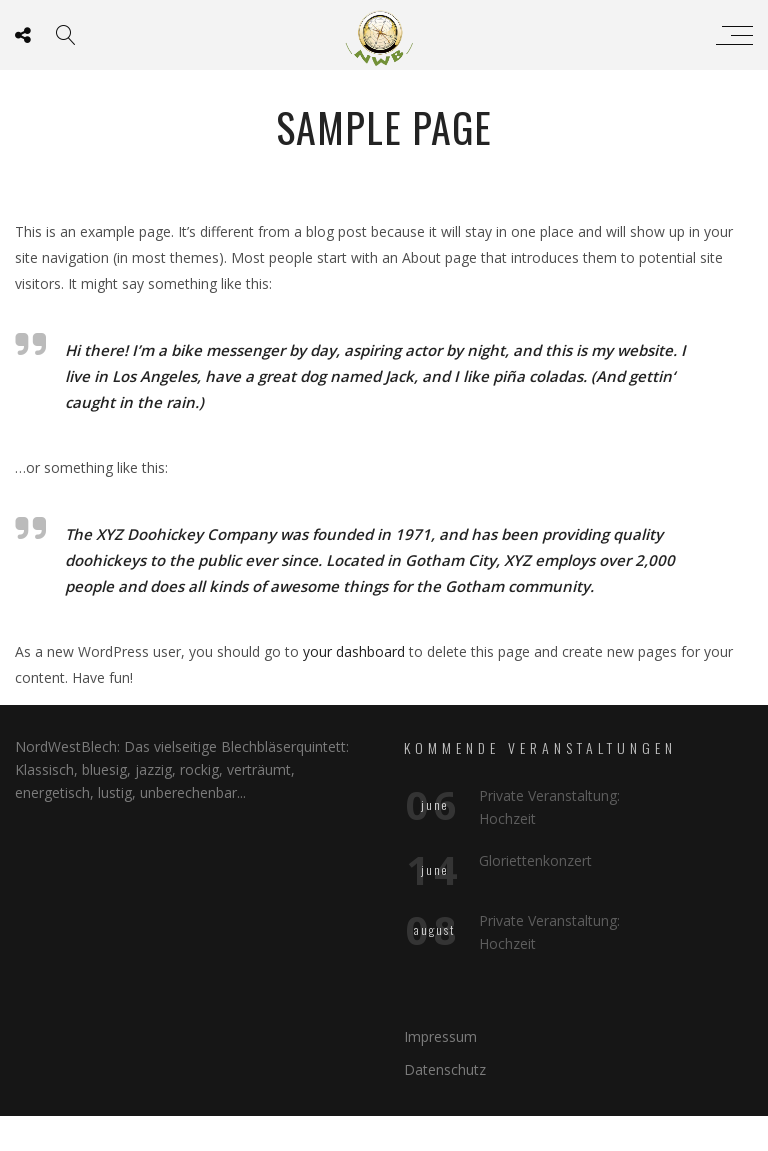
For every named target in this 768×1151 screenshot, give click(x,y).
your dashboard (354, 651)
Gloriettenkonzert (535, 860)
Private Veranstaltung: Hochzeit (549, 806)
